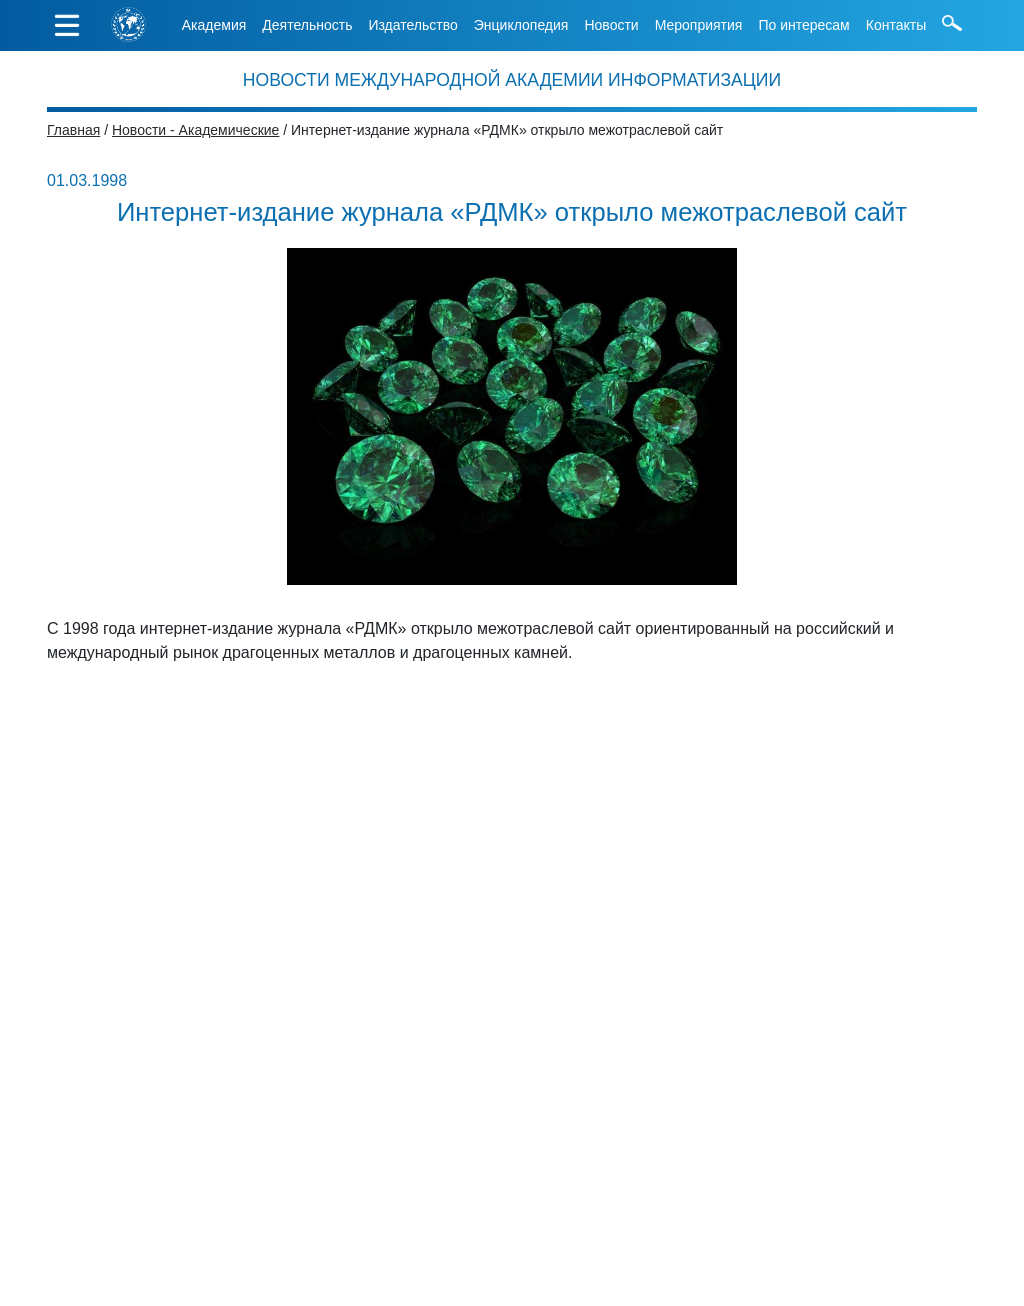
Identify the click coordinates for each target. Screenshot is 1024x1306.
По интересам (803, 25)
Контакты (896, 25)
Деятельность (307, 25)
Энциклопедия (521, 25)
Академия (214, 25)
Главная (73, 130)
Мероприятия (699, 25)
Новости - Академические (195, 130)
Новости (611, 25)
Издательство (412, 25)
